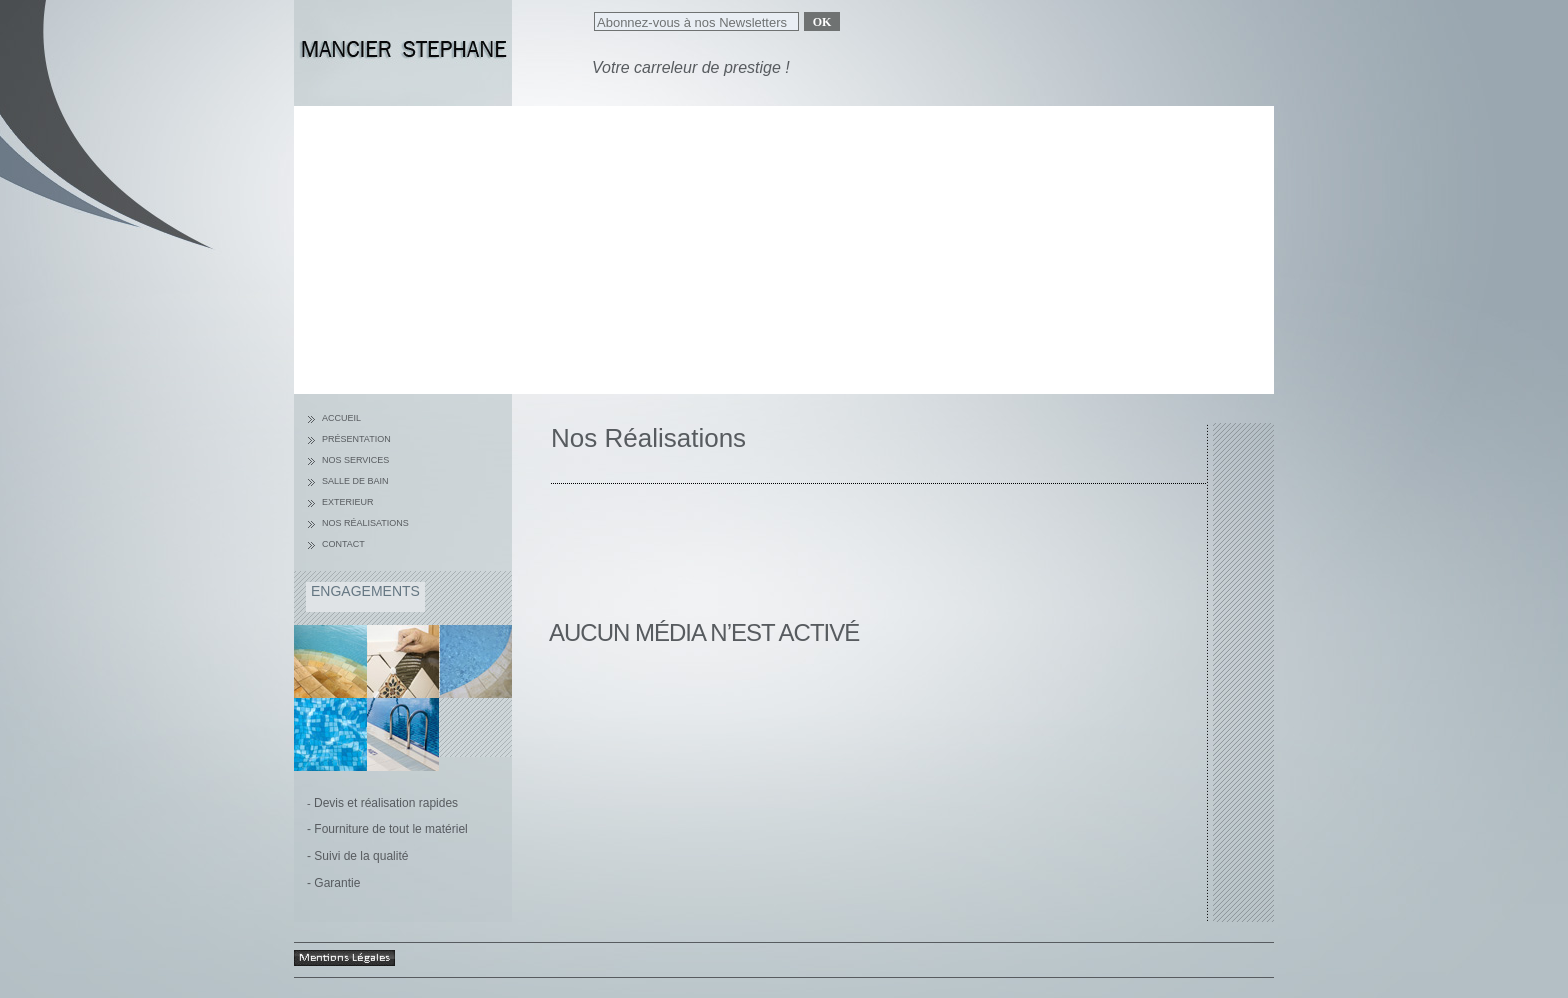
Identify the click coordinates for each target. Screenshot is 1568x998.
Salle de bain (355, 481)
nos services (355, 460)
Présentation (356, 439)
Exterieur (348, 502)
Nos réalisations (365, 523)
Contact (343, 544)
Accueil (341, 418)
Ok (822, 22)
